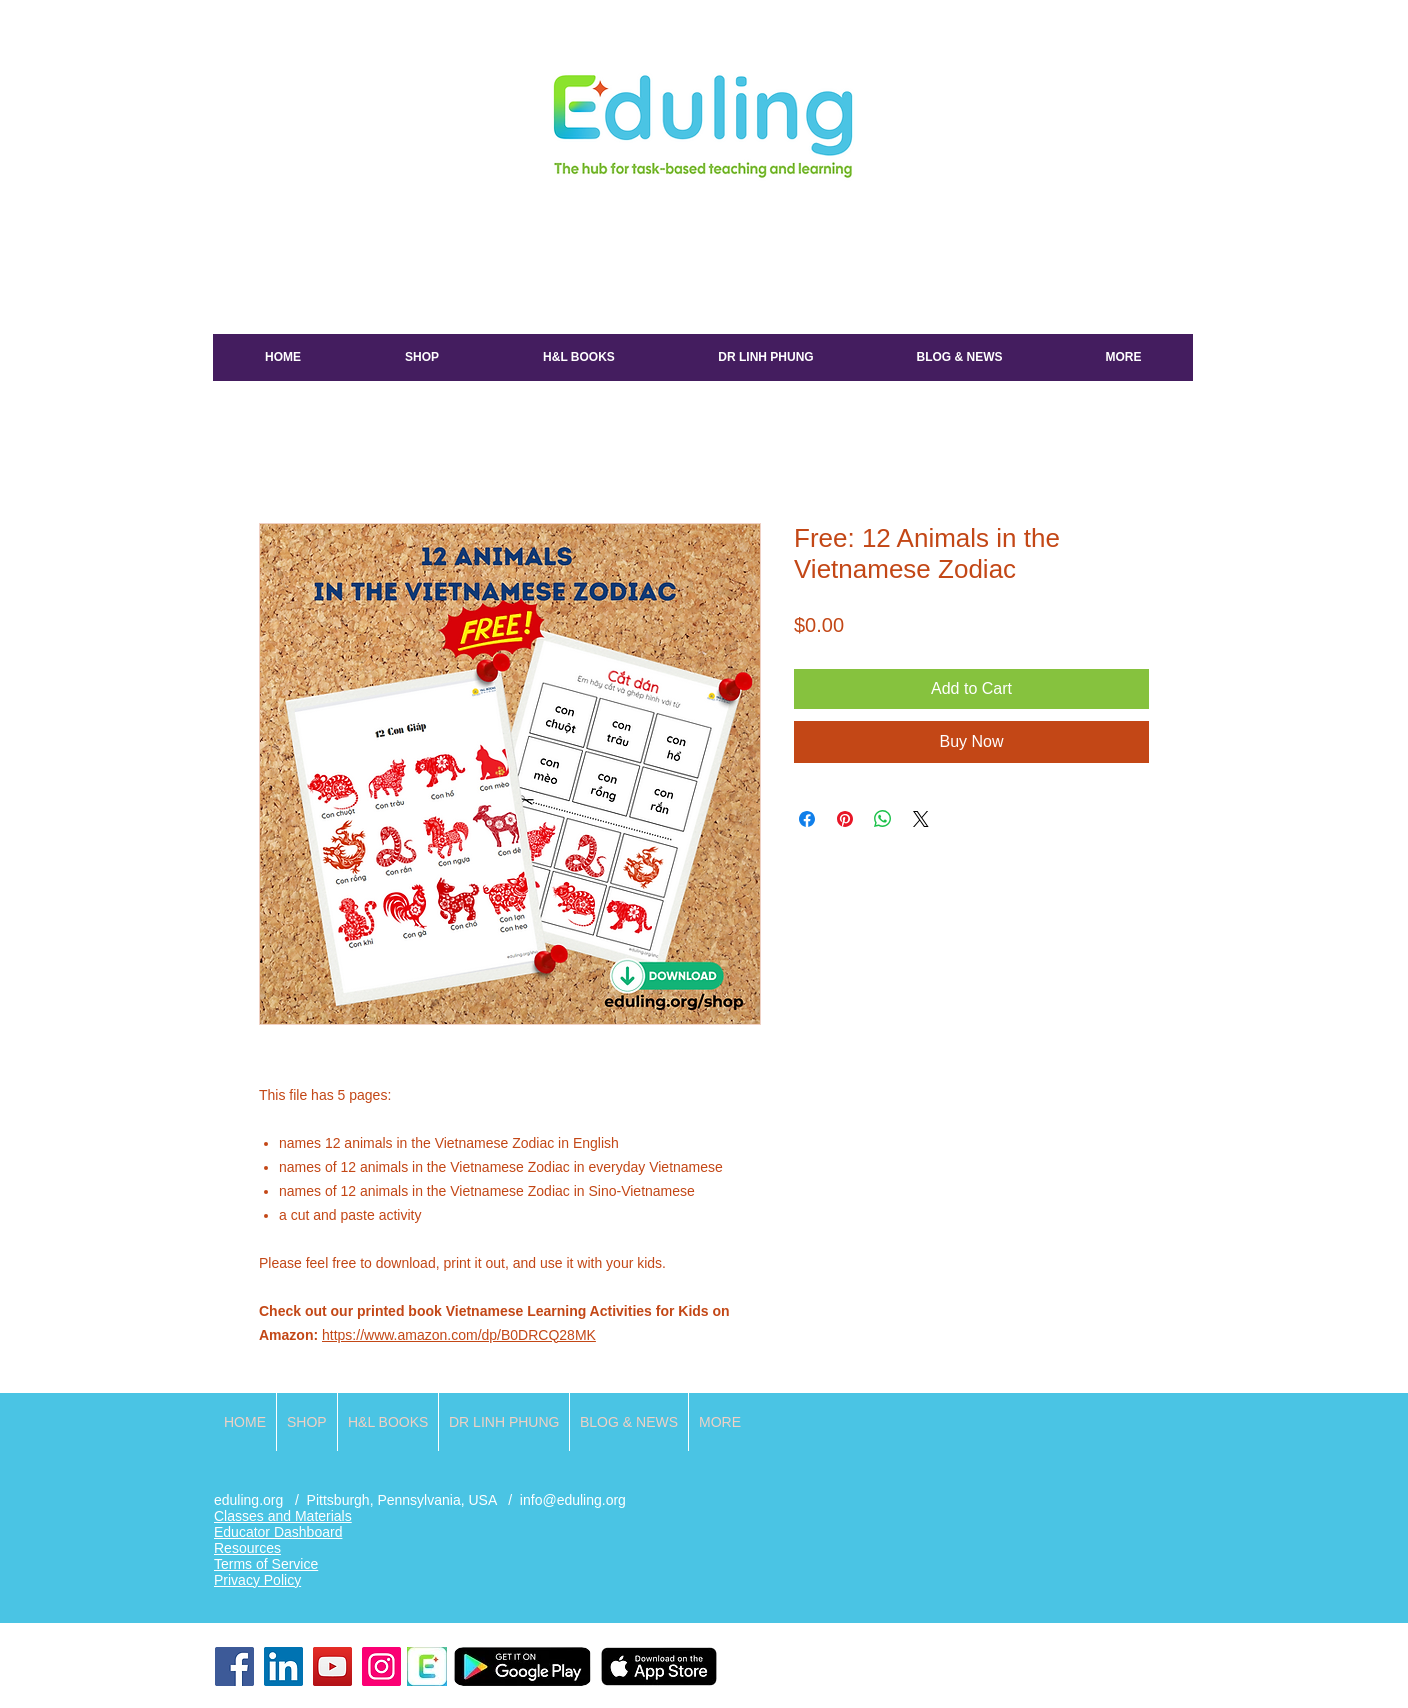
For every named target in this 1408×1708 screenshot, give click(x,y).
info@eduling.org (573, 1500)
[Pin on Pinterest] (845, 819)
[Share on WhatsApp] (883, 819)
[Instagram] (381, 1666)
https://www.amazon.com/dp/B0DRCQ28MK (459, 1335)
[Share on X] (921, 819)
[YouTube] (332, 1666)
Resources (247, 1548)
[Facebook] (234, 1666)
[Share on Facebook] (807, 819)
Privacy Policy (257, 1580)
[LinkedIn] (283, 1666)
